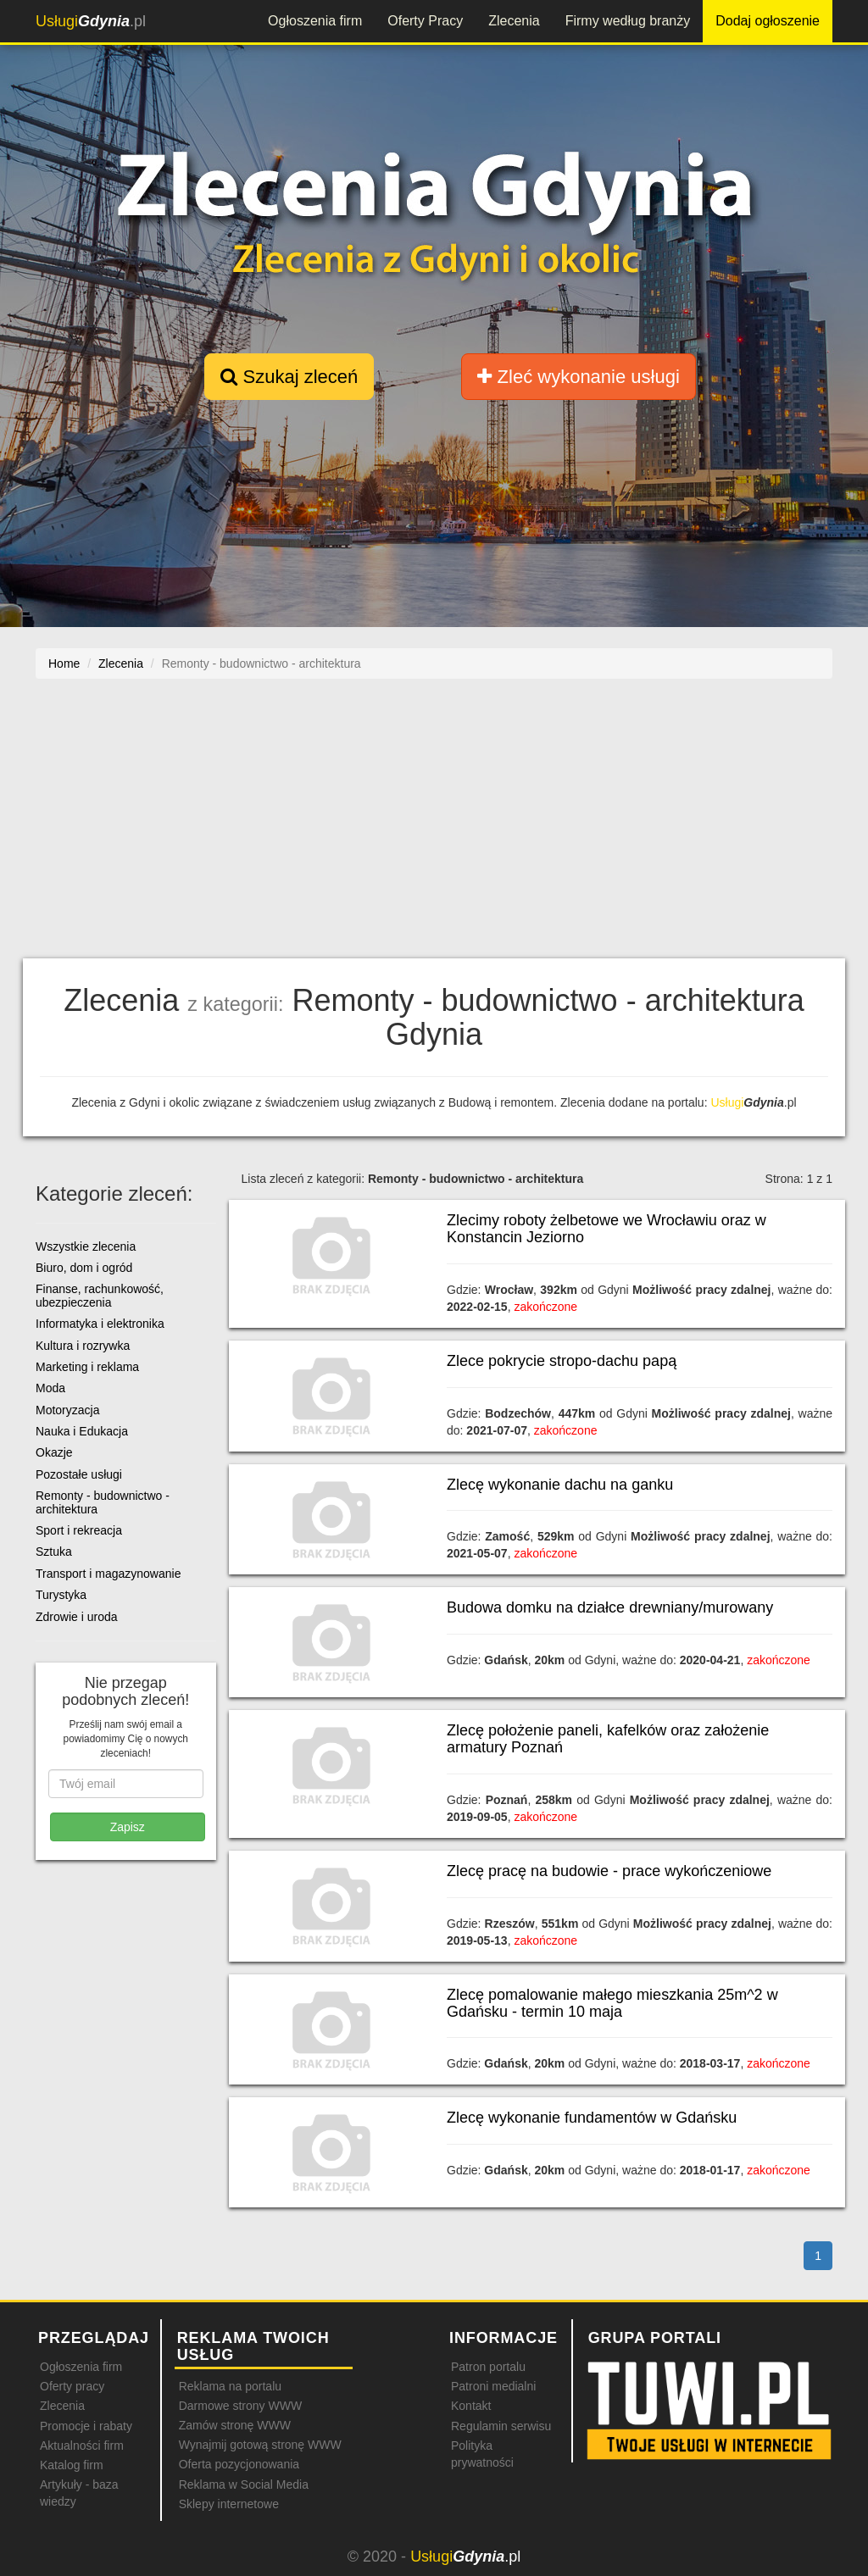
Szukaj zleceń (289, 376)
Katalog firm (71, 2465)
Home (64, 663)
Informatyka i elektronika (100, 1323)
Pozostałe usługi (79, 1474)
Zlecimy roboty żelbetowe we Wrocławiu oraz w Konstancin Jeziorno (606, 1229)
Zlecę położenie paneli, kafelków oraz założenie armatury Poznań (608, 1739)
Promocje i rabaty (86, 2426)
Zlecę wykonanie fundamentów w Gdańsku (592, 2117)
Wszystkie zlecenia (86, 1246)
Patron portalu (488, 2366)
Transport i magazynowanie (108, 1573)
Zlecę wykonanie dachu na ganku (560, 1484)
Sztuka (54, 1551)
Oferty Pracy (425, 21)
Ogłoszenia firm (315, 21)
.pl (91, 21)
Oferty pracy (72, 2386)
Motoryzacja (67, 1410)
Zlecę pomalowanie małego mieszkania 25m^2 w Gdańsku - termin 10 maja (612, 2003)
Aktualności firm (82, 2445)
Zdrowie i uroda (77, 1617)
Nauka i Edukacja (82, 1431)
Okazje (54, 1452)
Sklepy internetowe (229, 2504)
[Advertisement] (434, 827)
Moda (50, 1388)
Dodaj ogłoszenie (767, 21)
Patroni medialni (493, 2386)
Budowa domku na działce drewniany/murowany (610, 1607)
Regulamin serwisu (501, 2426)
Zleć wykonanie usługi (578, 376)
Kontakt (471, 2405)
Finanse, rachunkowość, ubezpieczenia (100, 1295)
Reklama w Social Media (244, 2484)
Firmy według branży (628, 21)
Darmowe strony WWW (240, 2405)
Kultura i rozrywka (83, 1345)
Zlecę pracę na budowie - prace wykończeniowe (609, 1871)
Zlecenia (513, 21)
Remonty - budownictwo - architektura (103, 1502)
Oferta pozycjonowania (239, 2464)
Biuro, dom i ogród (84, 1267)
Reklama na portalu (230, 2386)
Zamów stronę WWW (235, 2425)
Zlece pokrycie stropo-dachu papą (561, 1360)
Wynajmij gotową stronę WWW (260, 2444)
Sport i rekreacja (79, 1530)
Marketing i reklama (87, 1367)
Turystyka (61, 1595)
